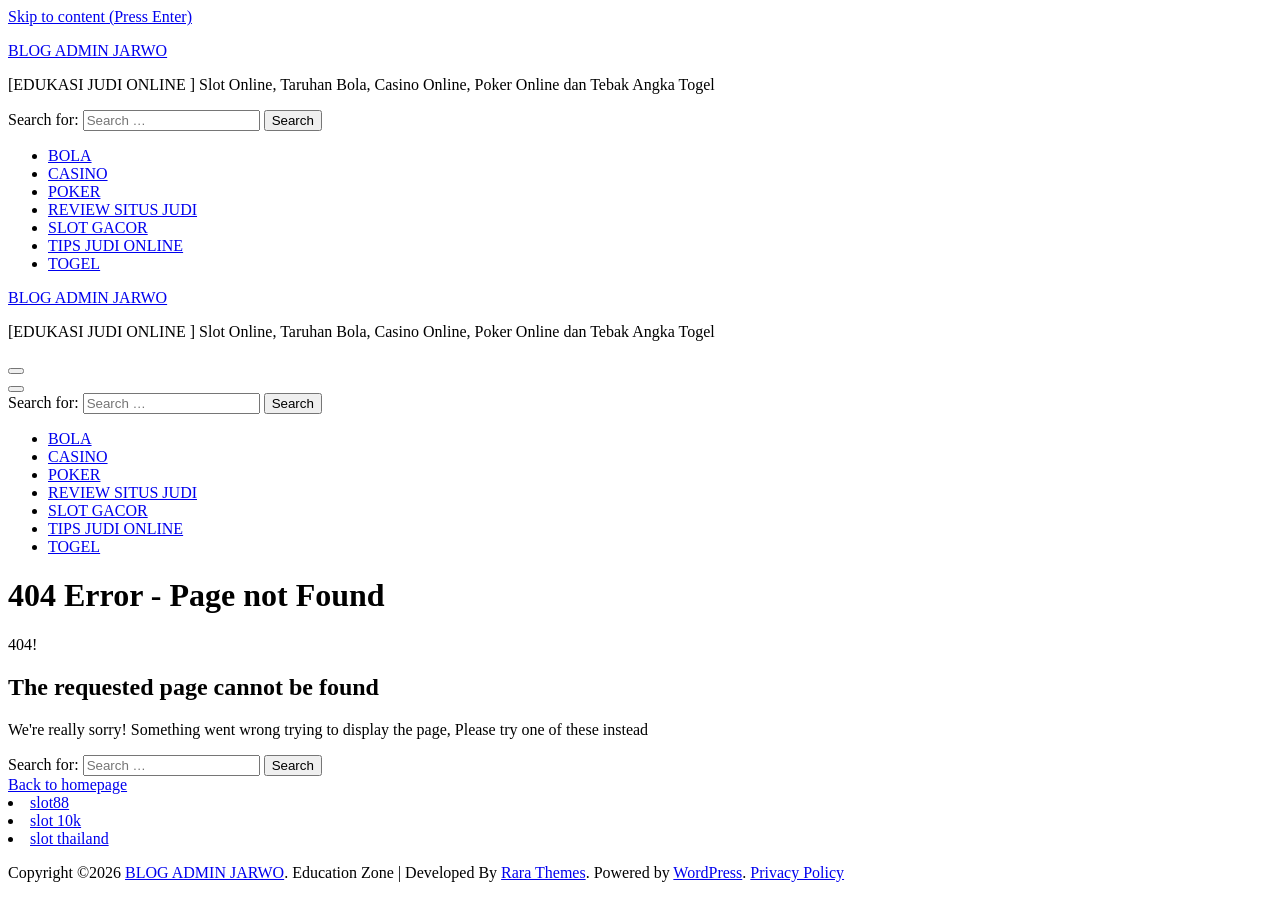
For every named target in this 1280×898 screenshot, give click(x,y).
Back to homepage (67, 784)
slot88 (49, 802)
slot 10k (55, 820)
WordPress (707, 872)
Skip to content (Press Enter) (100, 16)
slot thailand (69, 838)
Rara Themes (543, 872)
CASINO (78, 173)
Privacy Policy (797, 872)
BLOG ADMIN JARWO (87, 50)
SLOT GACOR (98, 227)
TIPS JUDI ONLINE (115, 245)
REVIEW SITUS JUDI (122, 209)
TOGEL (74, 263)
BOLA (70, 155)
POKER (74, 191)
